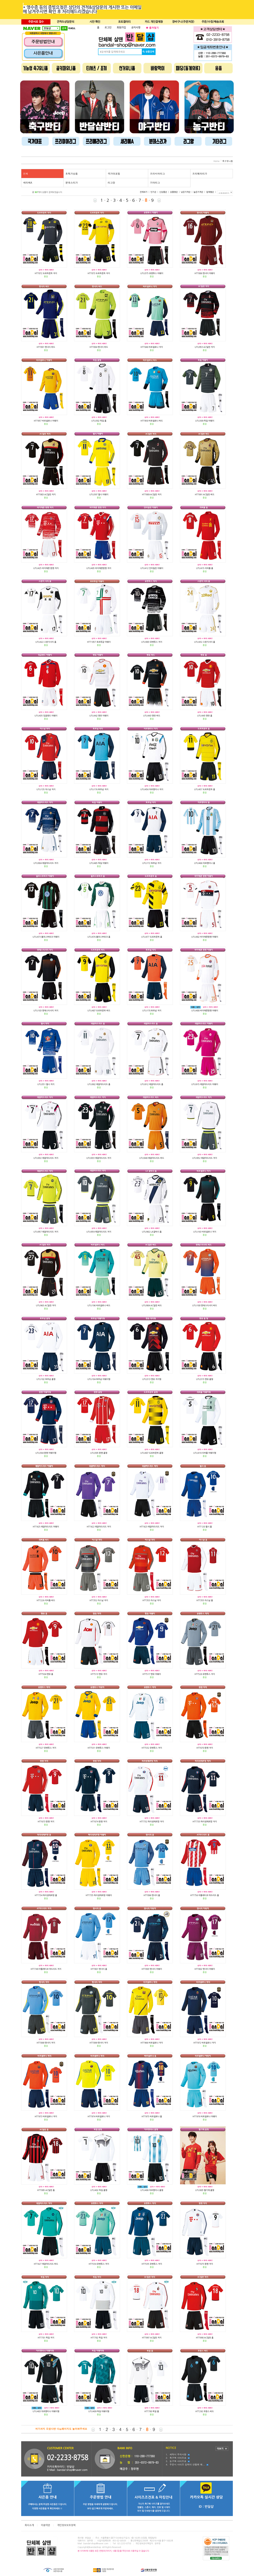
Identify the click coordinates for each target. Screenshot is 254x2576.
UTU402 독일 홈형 (98, 2190)
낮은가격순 (185, 192)
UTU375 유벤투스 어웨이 (151, 273)
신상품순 (163, 192)
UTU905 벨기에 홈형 (204, 2190)
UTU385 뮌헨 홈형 (98, 1453)
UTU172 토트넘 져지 (151, 863)
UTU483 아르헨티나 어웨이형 (46, 2411)
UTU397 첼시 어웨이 (98, 495)
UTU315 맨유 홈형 (204, 1379)
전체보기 (143, 192)
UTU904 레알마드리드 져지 (46, 863)
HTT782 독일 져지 (99, 2338)
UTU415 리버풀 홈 (204, 568)
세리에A (27, 182)
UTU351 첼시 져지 (45, 1084)
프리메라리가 (199, 173)
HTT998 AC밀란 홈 (204, 2338)
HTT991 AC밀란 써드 (204, 495)
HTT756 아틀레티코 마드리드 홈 (204, 1895)
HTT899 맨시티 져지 (99, 2043)
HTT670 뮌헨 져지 (204, 1748)
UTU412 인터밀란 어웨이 (151, 568)
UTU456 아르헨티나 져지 (151, 789)
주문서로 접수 (36, 21)
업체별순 (210, 192)
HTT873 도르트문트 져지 (99, 273)
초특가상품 (71, 173)
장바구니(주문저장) (183, 21)
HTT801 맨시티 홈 (99, 1969)
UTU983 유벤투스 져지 (151, 642)
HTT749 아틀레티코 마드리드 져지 (46, 1969)
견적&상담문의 (65, 21)
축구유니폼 (227, 160)
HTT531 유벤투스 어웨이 (99, 1748)
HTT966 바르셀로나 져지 (152, 2043)
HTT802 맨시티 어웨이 (205, 1969)
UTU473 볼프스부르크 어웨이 (46, 937)
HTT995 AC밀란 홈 (46, 2190)
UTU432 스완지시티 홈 (204, 642)
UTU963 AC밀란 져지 (46, 1305)
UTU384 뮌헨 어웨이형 (45, 1453)
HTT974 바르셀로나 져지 (99, 2116)
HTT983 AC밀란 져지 (46, 495)
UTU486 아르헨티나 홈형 (151, 2190)
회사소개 (29, 2525)
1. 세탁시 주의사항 (178, 2454)
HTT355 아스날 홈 (204, 1600)
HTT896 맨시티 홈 (152, 1895)
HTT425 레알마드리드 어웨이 (46, 1527)
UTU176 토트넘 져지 (98, 789)
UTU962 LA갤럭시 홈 (152, 1232)
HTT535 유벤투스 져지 (152, 2264)
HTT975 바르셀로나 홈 (152, 2116)
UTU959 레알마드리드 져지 (98, 1232)
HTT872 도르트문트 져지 (46, 273)
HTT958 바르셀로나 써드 (152, 421)
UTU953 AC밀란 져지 (205, 347)
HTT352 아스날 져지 (99, 1600)
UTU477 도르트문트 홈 (151, 937)
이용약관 (45, 2525)
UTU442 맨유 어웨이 (98, 716)
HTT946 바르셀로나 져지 (152, 347)
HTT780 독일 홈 (151, 2411)
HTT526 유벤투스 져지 (205, 1674)
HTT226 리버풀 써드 (46, 1600)
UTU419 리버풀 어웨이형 (204, 1453)
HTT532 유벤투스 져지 (152, 1748)
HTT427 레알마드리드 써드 (46, 2264)
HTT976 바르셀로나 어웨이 (205, 2116)
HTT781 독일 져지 (46, 2338)
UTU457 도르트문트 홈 (204, 789)
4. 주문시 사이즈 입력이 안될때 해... (187, 2464)
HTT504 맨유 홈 (46, 1674)
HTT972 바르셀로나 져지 (204, 2043)
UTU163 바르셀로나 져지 (204, 1232)
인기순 (153, 192)
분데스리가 (71, 182)
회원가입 (121, 27)
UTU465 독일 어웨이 (98, 863)
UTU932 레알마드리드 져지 (46, 1158)
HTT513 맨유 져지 (99, 1674)
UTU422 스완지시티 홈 (45, 642)
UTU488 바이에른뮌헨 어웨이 (204, 1011)
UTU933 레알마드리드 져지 (98, 1158)
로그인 (108, 27)
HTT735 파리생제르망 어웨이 (99, 1895)
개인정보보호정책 (66, 2525)
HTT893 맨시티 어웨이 (152, 1969)
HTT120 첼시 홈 (204, 1527)
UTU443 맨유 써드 (151, 716)
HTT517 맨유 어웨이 (152, 1674)
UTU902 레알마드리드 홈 (98, 1084)
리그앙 (111, 182)
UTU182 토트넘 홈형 (46, 1379)
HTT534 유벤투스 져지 (99, 2264)
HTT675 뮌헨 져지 (204, 2264)
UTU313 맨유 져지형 (151, 1379)
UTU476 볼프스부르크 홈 (98, 937)
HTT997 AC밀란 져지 (151, 2338)
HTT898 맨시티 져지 (46, 2043)
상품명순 (174, 192)
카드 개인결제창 (154, 21)
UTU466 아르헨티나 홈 (204, 863)
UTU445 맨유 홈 (204, 716)
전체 (25, 173)
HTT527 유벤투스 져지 (46, 1748)
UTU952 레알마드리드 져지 (204, 1158)
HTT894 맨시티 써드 (99, 347)
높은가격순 (198, 192)
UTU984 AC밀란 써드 (152, 1305)
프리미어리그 (157, 173)
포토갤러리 (124, 21)
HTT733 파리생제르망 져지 (205, 1822)
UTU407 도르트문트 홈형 (151, 1453)
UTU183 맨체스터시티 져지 (46, 1011)
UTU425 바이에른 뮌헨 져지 (46, 568)
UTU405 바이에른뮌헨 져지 (98, 568)
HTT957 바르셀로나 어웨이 (46, 421)
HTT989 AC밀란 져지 (151, 495)
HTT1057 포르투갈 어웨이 (99, 642)
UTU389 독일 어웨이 (204, 421)
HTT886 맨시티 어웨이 (205, 273)
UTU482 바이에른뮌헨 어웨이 (204, 937)
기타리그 (155, 182)
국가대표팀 (114, 173)
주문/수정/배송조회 (213, 21)
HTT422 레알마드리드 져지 (99, 1527)
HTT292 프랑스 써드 (204, 2411)
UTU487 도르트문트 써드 (98, 1011)
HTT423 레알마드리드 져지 (152, 1527)
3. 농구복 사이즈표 (178, 2461)
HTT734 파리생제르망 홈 (46, 1895)
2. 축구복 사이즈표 (178, 2457)
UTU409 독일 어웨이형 (98, 2411)
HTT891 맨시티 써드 (46, 347)
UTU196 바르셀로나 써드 (98, 1305)
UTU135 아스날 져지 (46, 789)
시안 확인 (95, 21)
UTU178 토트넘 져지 (151, 1011)
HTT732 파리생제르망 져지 (152, 1822)
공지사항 (135, 27)
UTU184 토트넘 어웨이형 (98, 1379)
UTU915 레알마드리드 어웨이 (204, 1084)
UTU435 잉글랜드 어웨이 (46, 716)
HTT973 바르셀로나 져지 (46, 2116)
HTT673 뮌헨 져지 (46, 1822)
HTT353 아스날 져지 (152, 1600)
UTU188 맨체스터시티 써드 (204, 1305)
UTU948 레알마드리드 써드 (151, 1158)
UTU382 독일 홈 (98, 421)
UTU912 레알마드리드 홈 (151, 1084)
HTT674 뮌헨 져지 (99, 1822)
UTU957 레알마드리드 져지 (46, 1232)
